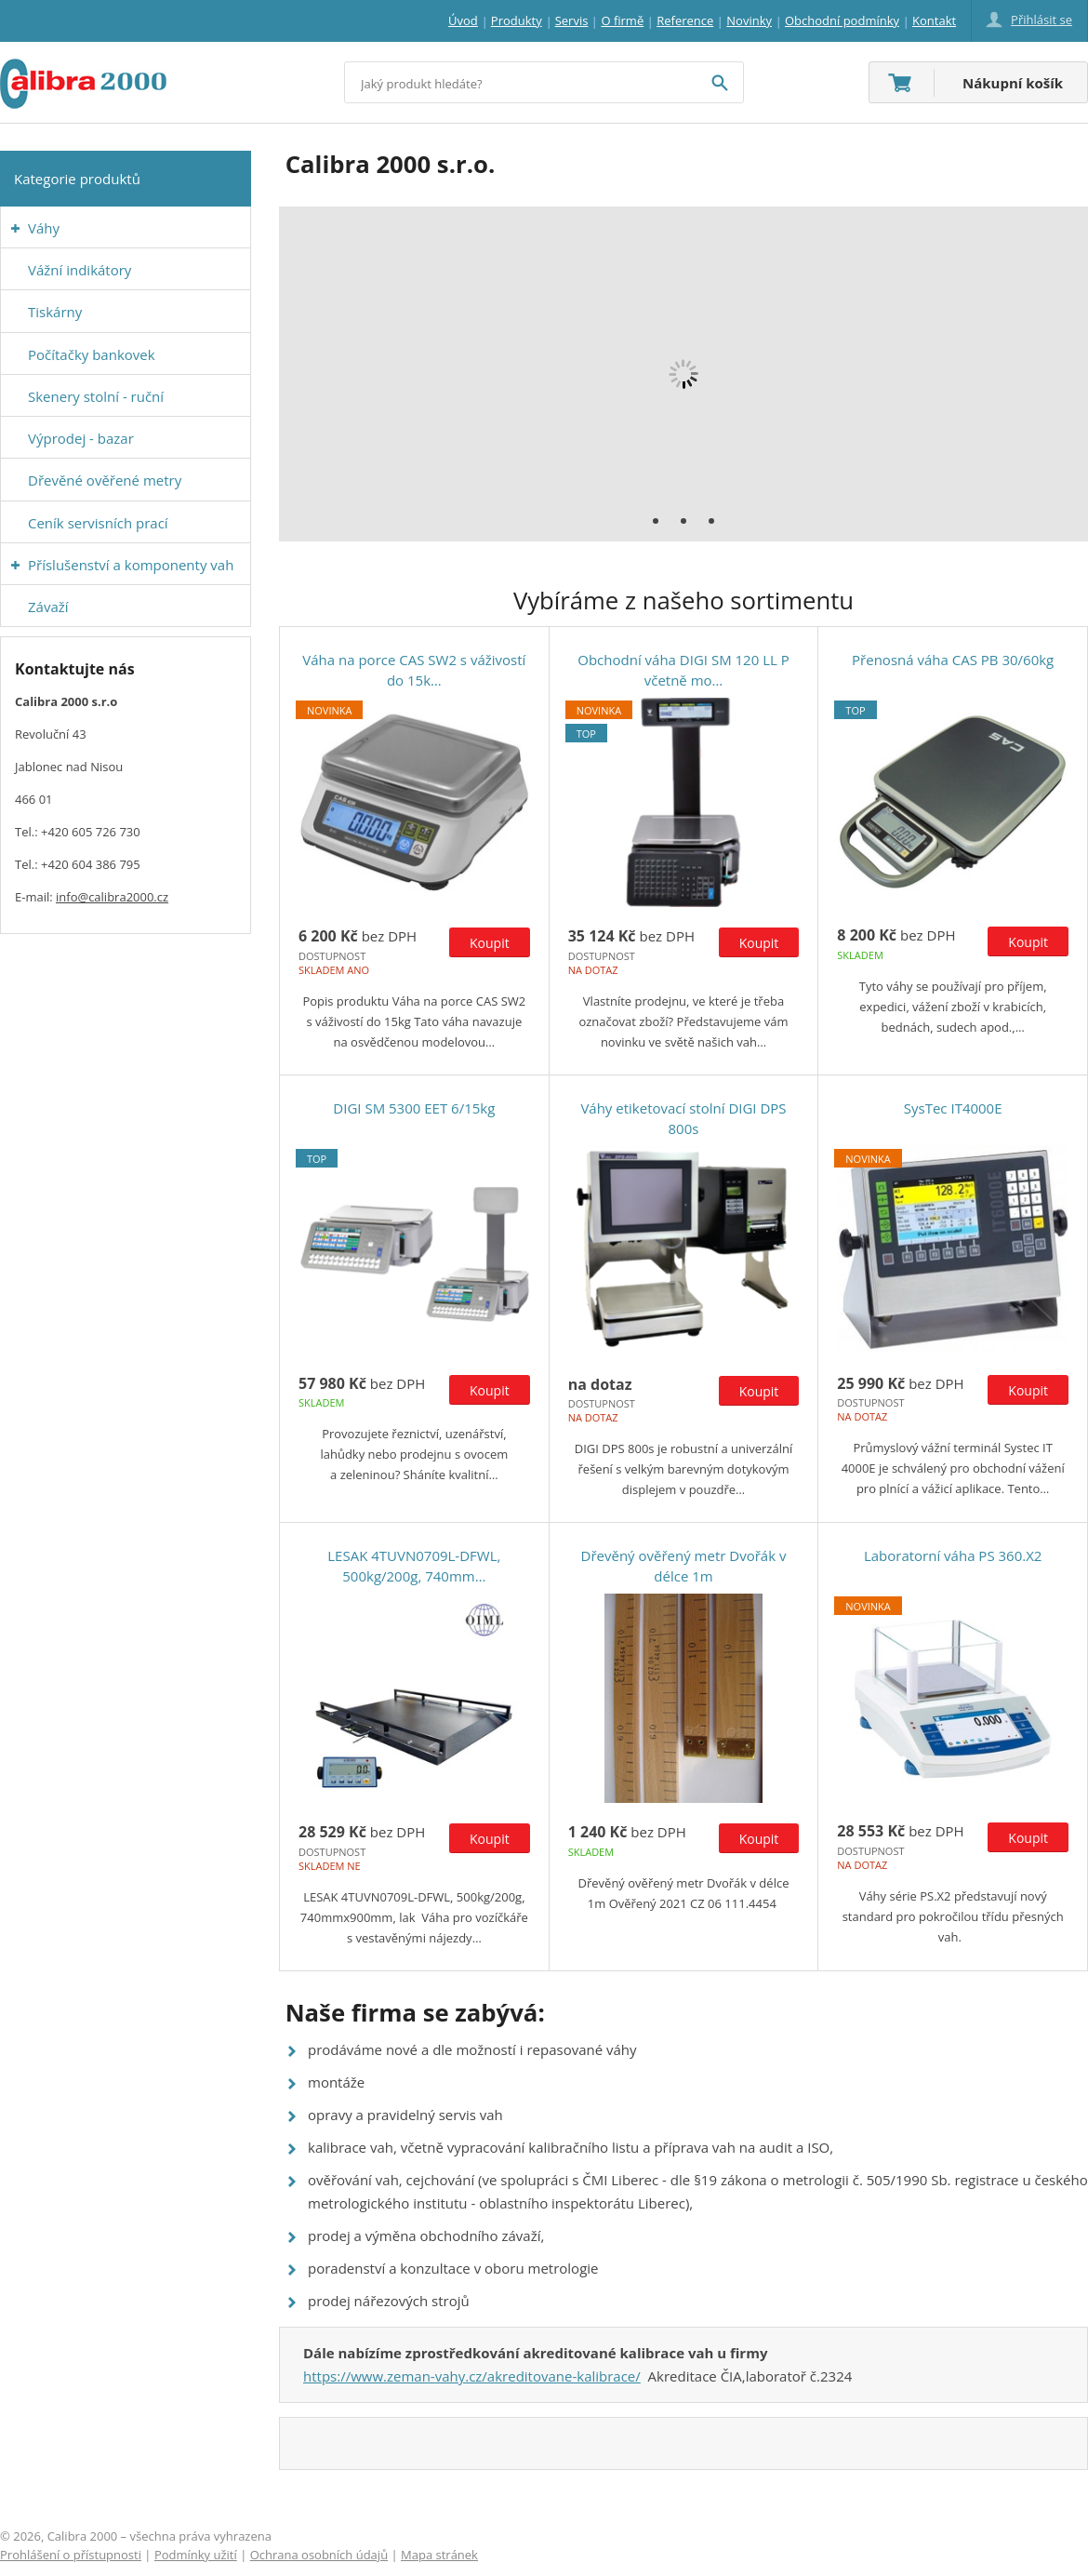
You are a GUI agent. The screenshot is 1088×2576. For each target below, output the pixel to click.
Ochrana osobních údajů (319, 2554)
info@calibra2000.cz (112, 896)
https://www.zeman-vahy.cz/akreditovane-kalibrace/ (472, 2376)
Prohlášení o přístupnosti (70, 2554)
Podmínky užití (195, 2554)
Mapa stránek (439, 2554)
